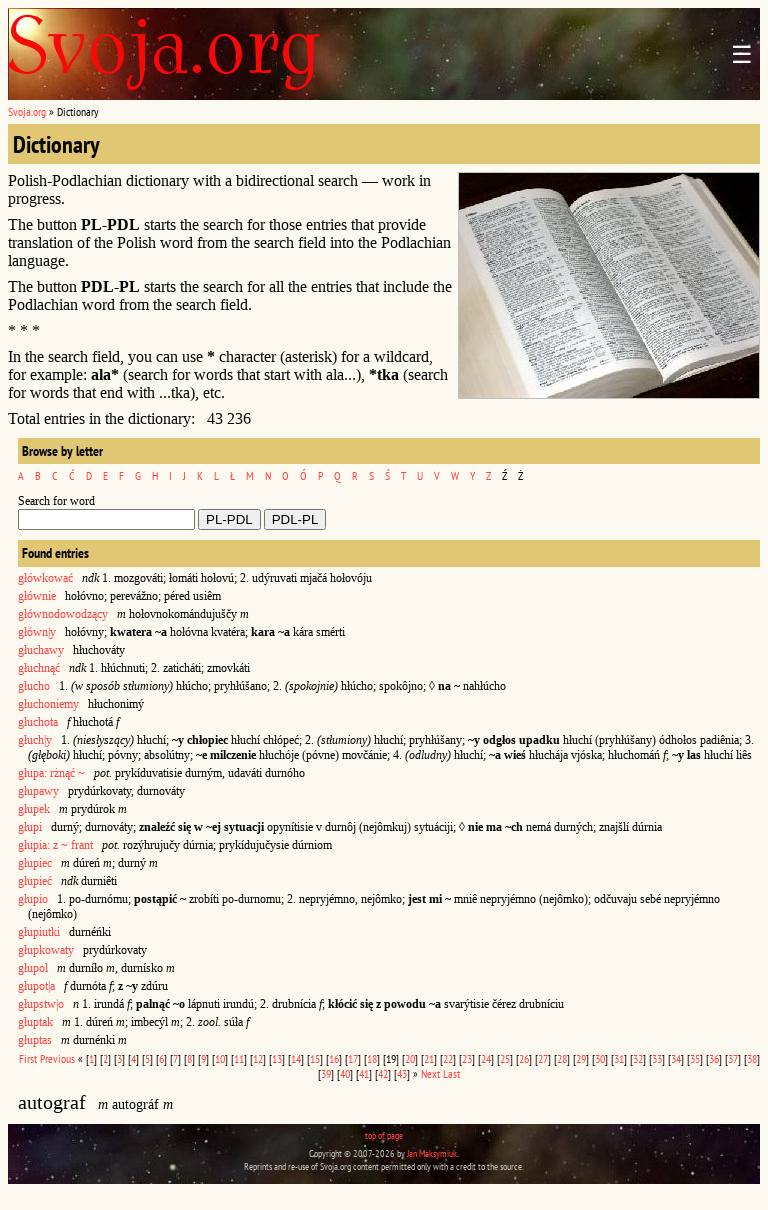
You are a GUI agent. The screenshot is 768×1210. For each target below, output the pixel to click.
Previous (57, 1058)
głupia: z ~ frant (55, 845)
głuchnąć (39, 668)
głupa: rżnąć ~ (51, 773)
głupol (33, 968)
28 (562, 1058)
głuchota (38, 722)
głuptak (35, 1022)
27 (543, 1058)
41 (364, 1073)
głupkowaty (46, 950)
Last (451, 1073)
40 (345, 1073)
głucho (34, 686)
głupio (33, 899)
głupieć (35, 881)
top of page (384, 1135)
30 (600, 1058)
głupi (30, 827)
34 (676, 1058)
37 (733, 1058)
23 (467, 1058)
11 (239, 1058)
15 (315, 1058)
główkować (45, 578)
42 (383, 1073)
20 (410, 1058)
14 (296, 1058)
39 (326, 1073)
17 (353, 1058)
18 (372, 1058)
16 (334, 1058)
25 (505, 1058)
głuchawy (41, 650)
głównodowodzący (63, 614)
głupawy (38, 791)
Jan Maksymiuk (432, 1153)
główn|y (37, 632)
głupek (34, 809)
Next (430, 1073)
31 (619, 1058)
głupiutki (39, 932)
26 (524, 1058)
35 (695, 1058)
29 (581, 1058)
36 (714, 1058)
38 (752, 1058)
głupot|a (36, 986)
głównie (37, 596)
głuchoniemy (48, 704)
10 (220, 1058)
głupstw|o (41, 1004)
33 (657, 1058)
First (28, 1058)
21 (429, 1058)
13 (277, 1058)
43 (402, 1073)
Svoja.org (27, 111)
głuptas (35, 1040)
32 (638, 1058)
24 (486, 1058)
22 (448, 1058)
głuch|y (35, 740)
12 (258, 1058)
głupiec (35, 863)
